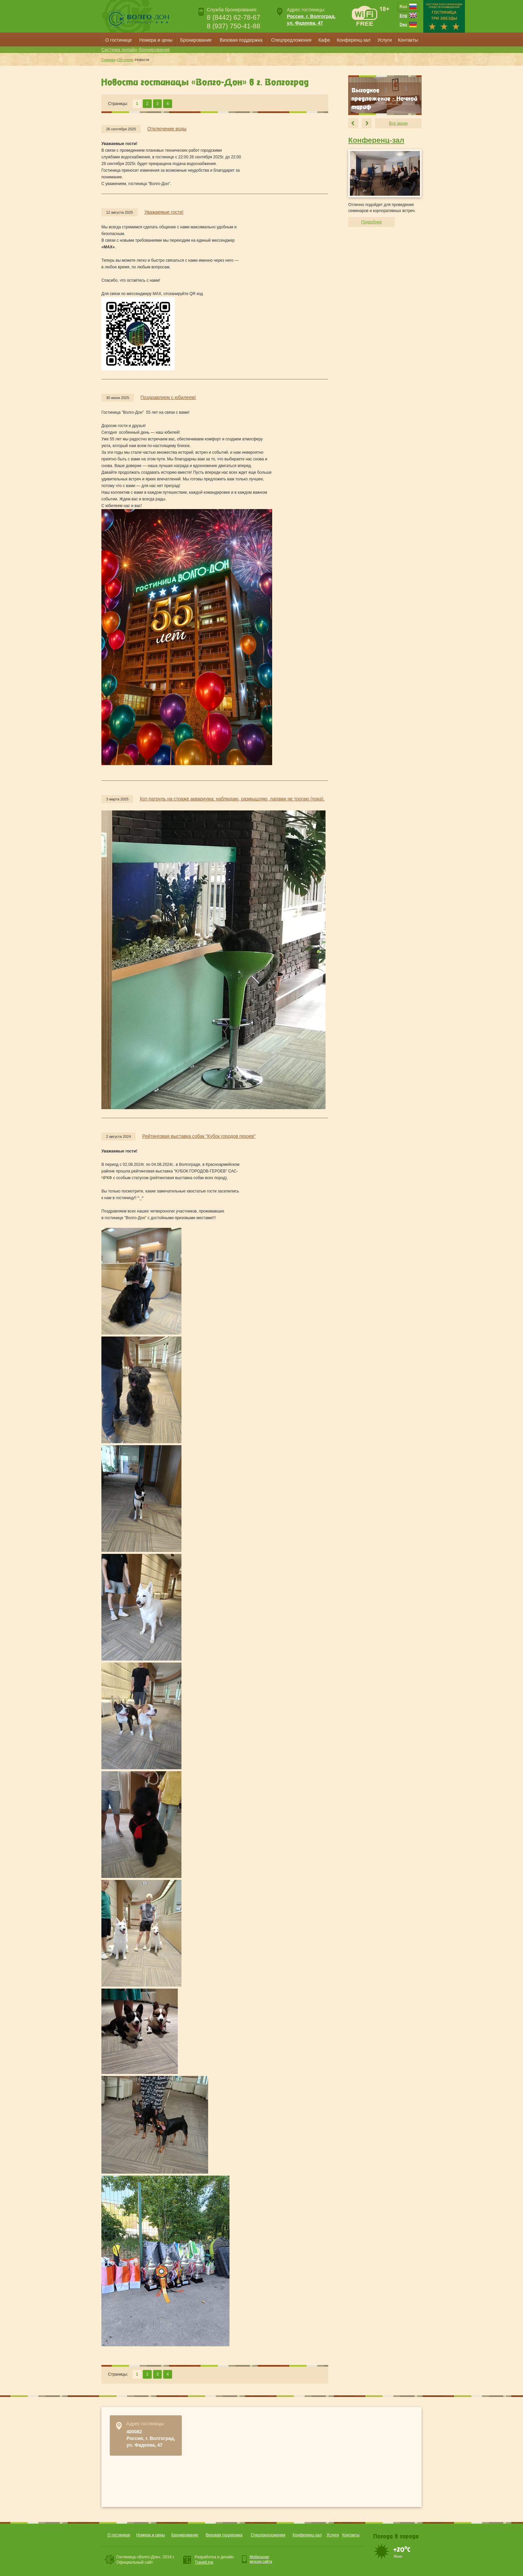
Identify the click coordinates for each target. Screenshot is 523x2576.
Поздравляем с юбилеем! (168, 397)
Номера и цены (156, 40)
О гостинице (118, 40)
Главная (108, 60)
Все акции (398, 123)
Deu (403, 24)
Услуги (384, 40)
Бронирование (195, 40)
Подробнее (371, 222)
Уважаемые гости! (163, 212)
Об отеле (125, 60)
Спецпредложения (291, 40)
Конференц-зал (354, 40)
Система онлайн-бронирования (135, 49)
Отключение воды (166, 128)
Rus (403, 6)
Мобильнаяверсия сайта (260, 2559)
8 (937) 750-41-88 (233, 26)
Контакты (408, 40)
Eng (403, 15)
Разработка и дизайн (214, 2560)
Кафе (324, 40)
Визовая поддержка (241, 40)
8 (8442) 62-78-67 (233, 17)
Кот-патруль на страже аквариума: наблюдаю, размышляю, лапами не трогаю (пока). (232, 798)
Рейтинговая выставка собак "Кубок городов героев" (199, 1136)
